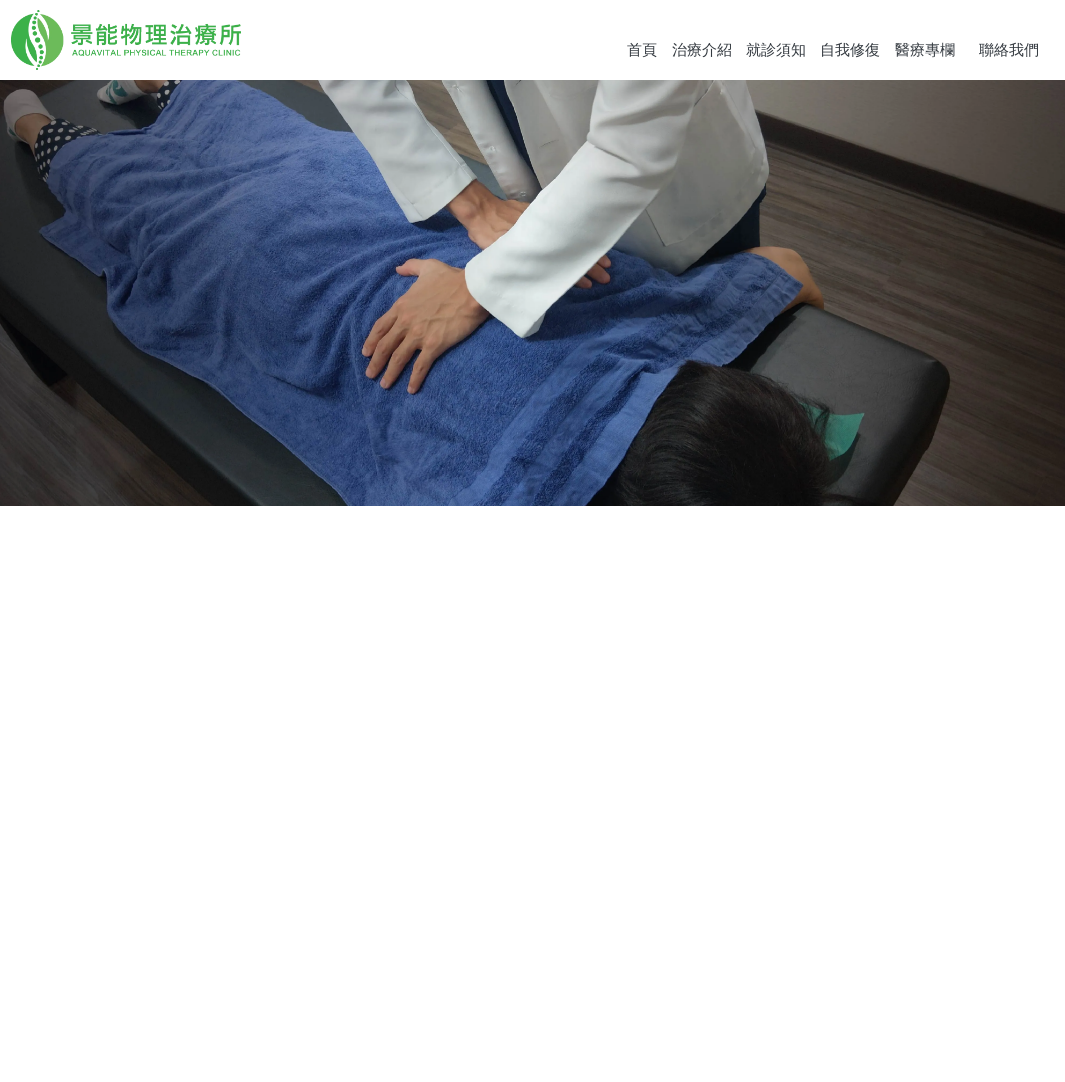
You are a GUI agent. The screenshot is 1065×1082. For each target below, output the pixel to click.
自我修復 (850, 49)
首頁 (642, 49)
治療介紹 (702, 49)
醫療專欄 (925, 49)
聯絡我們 (1009, 49)
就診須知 (776, 49)
